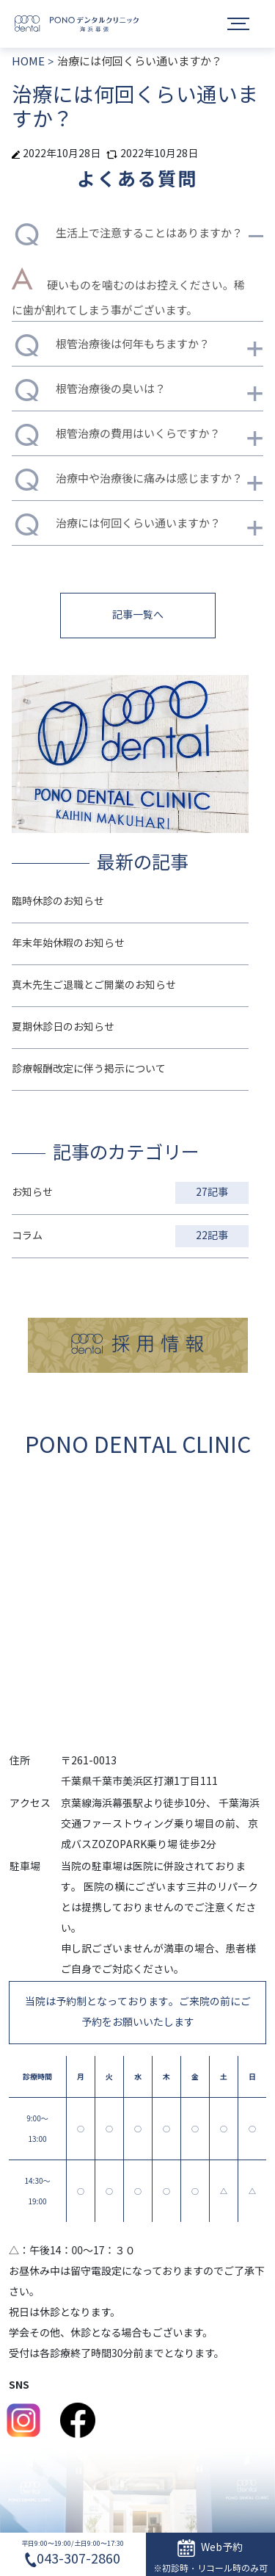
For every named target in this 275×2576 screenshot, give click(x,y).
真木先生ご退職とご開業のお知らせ (94, 985)
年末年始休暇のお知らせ (68, 943)
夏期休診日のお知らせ (63, 1027)
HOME (28, 61)
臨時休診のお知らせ (58, 901)
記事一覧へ (138, 615)
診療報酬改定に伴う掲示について (89, 1069)
